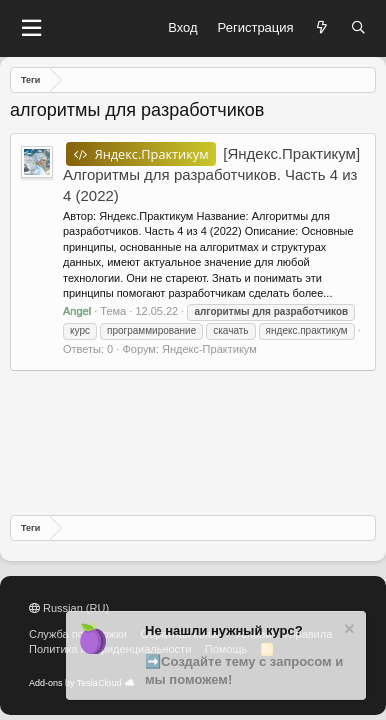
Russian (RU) (69, 608)
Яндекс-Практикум (209, 349)
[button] (31, 28)
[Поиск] (358, 28)
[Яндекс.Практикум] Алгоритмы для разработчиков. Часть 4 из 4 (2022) (211, 174)
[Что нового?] (322, 28)
